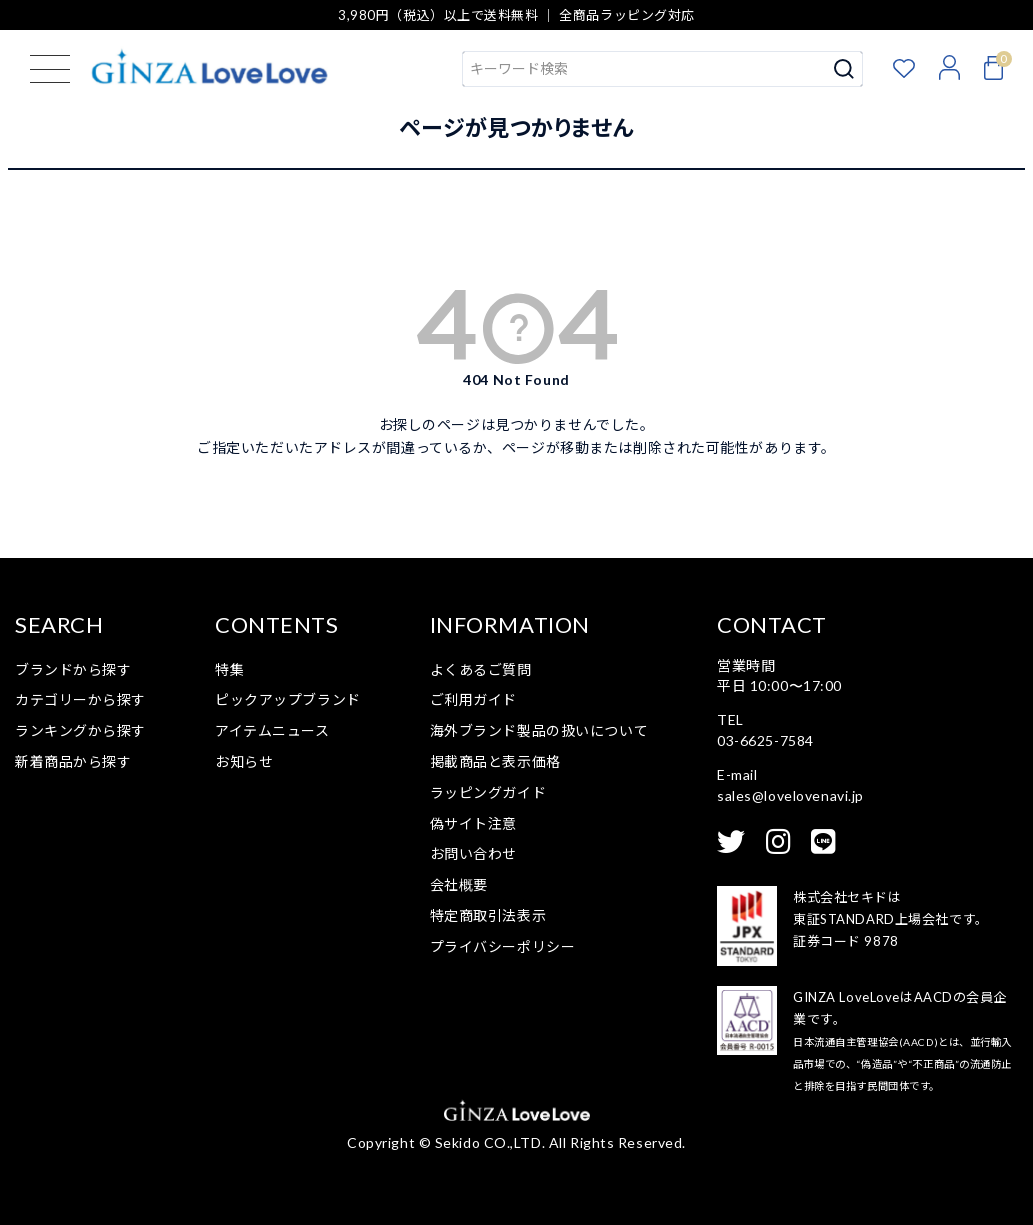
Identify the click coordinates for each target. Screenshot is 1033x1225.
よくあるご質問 (481, 669)
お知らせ (244, 761)
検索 (844, 69)
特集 (229, 669)
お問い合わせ (473, 853)
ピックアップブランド (288, 699)
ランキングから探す (80, 730)
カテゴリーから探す (80, 699)
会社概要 (459, 884)
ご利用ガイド (473, 699)
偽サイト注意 (473, 823)
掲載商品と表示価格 (495, 761)
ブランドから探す (73, 669)
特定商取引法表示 (488, 915)
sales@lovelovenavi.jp (790, 795)
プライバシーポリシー (503, 946)
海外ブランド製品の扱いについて (539, 730)
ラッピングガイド (488, 792)
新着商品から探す (73, 761)
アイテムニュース (272, 730)
